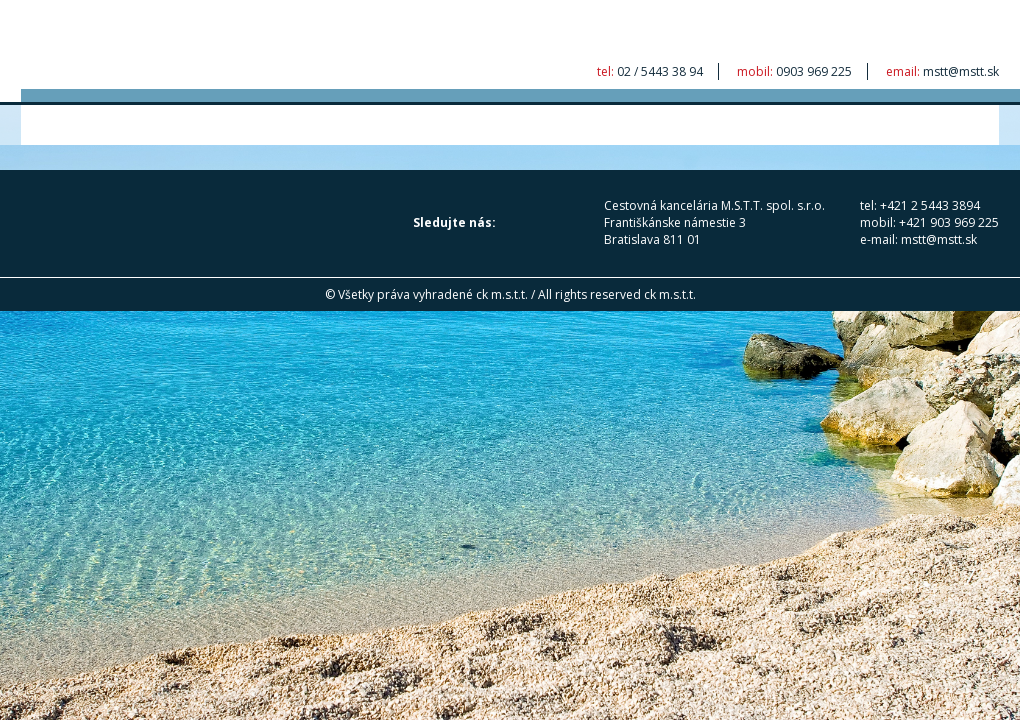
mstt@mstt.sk (961, 71)
